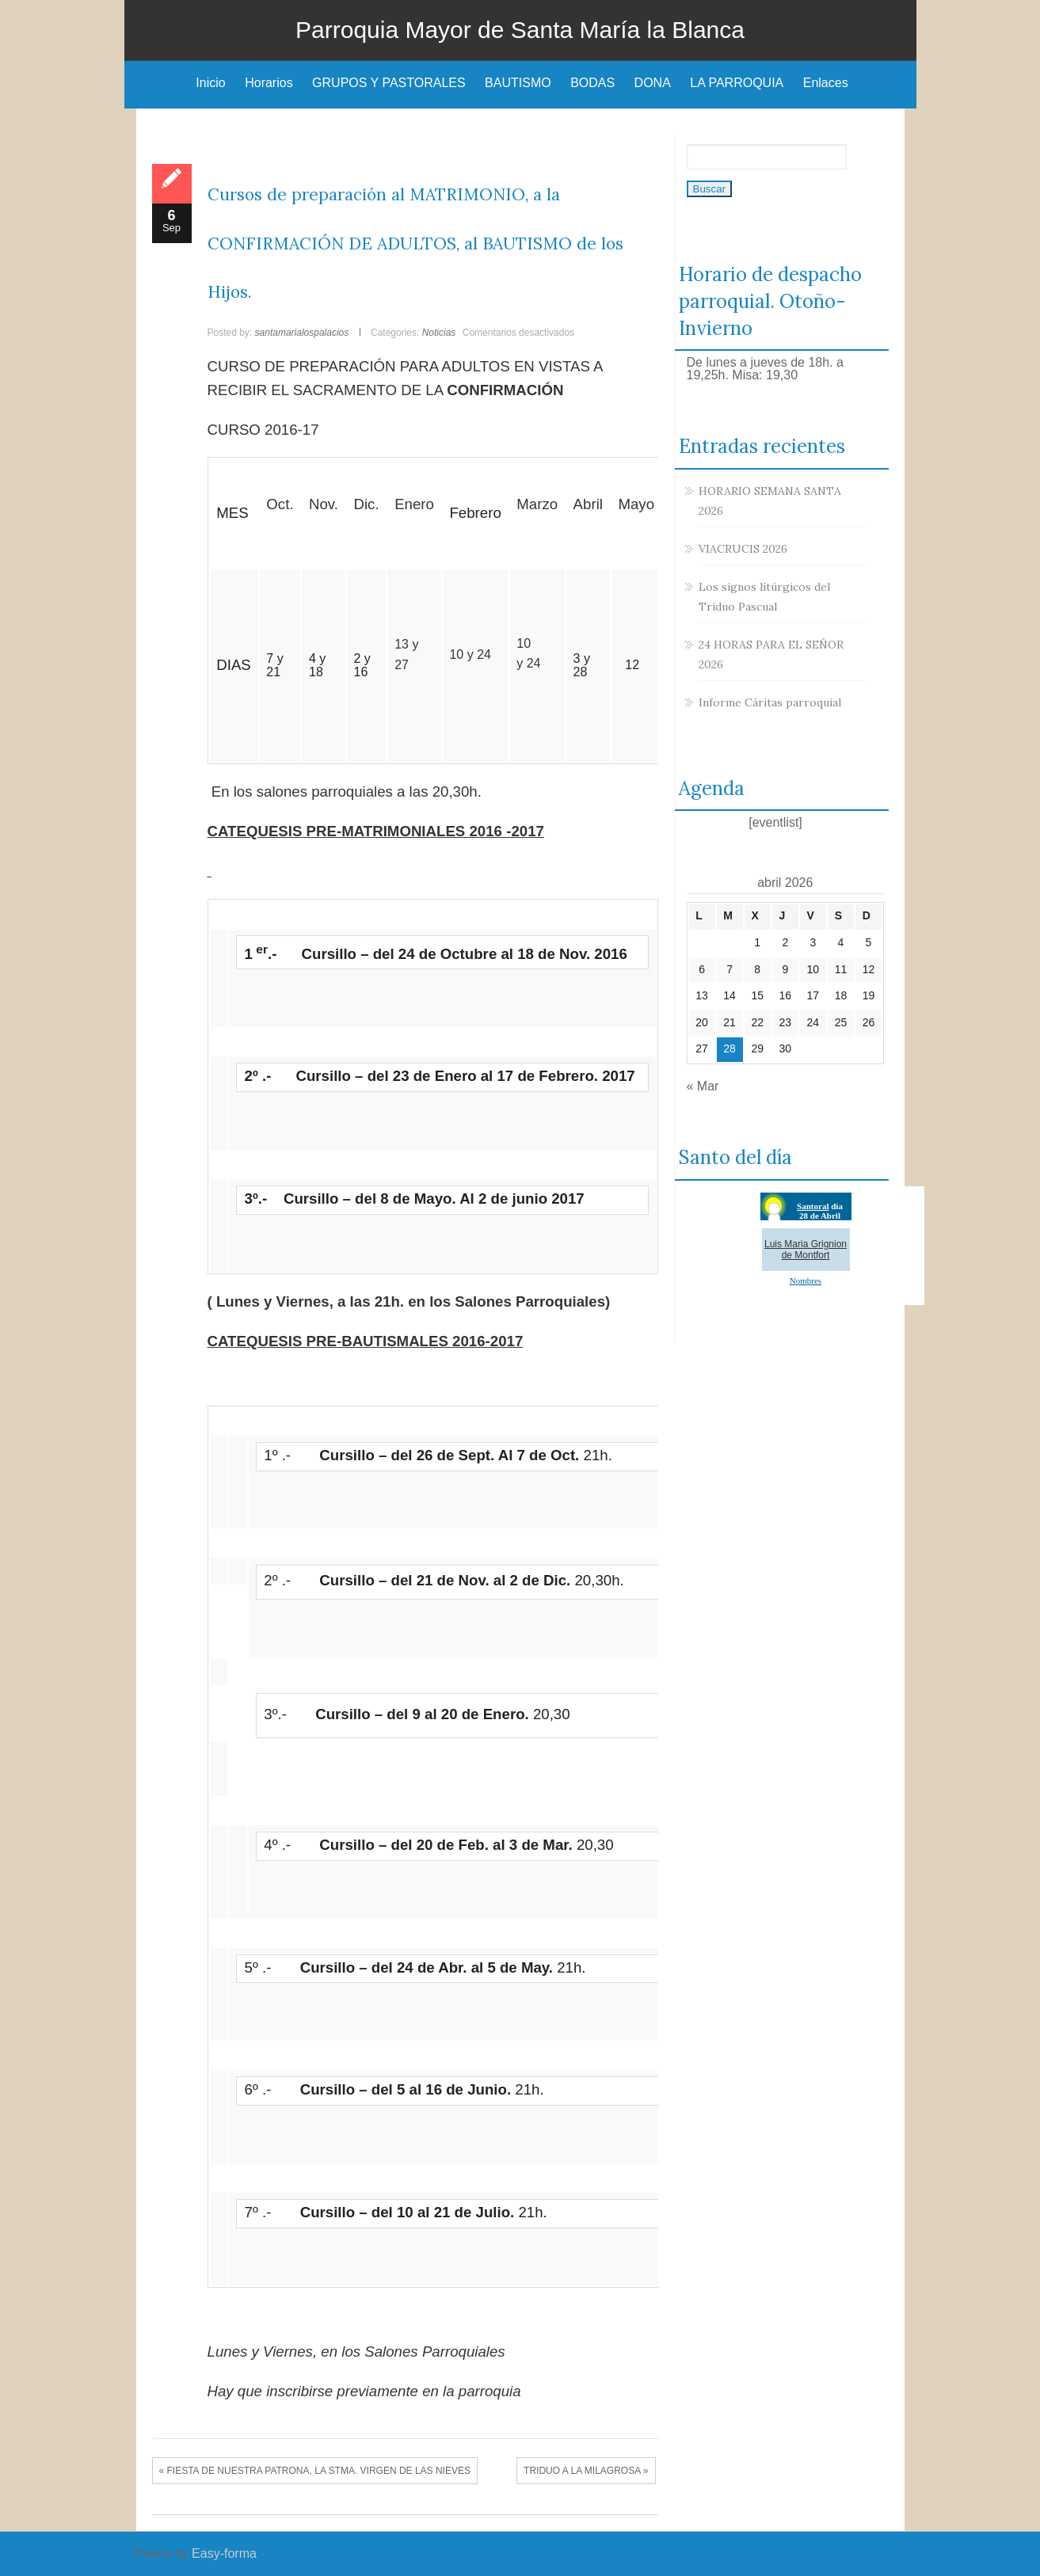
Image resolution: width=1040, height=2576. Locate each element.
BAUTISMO (518, 82)
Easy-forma (224, 2553)
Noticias (439, 332)
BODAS (592, 82)
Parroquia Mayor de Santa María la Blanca (520, 30)
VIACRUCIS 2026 (743, 549)
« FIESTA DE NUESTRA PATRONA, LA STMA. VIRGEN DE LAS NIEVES (314, 2470)
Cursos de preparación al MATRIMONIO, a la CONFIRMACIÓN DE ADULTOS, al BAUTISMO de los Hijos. (415, 243)
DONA (652, 82)
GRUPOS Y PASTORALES (389, 82)
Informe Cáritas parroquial (770, 702)
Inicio (210, 82)
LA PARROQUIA (736, 82)
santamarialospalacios (302, 332)
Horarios (268, 82)
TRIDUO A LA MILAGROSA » (586, 2470)
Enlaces (825, 82)
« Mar (703, 1086)
